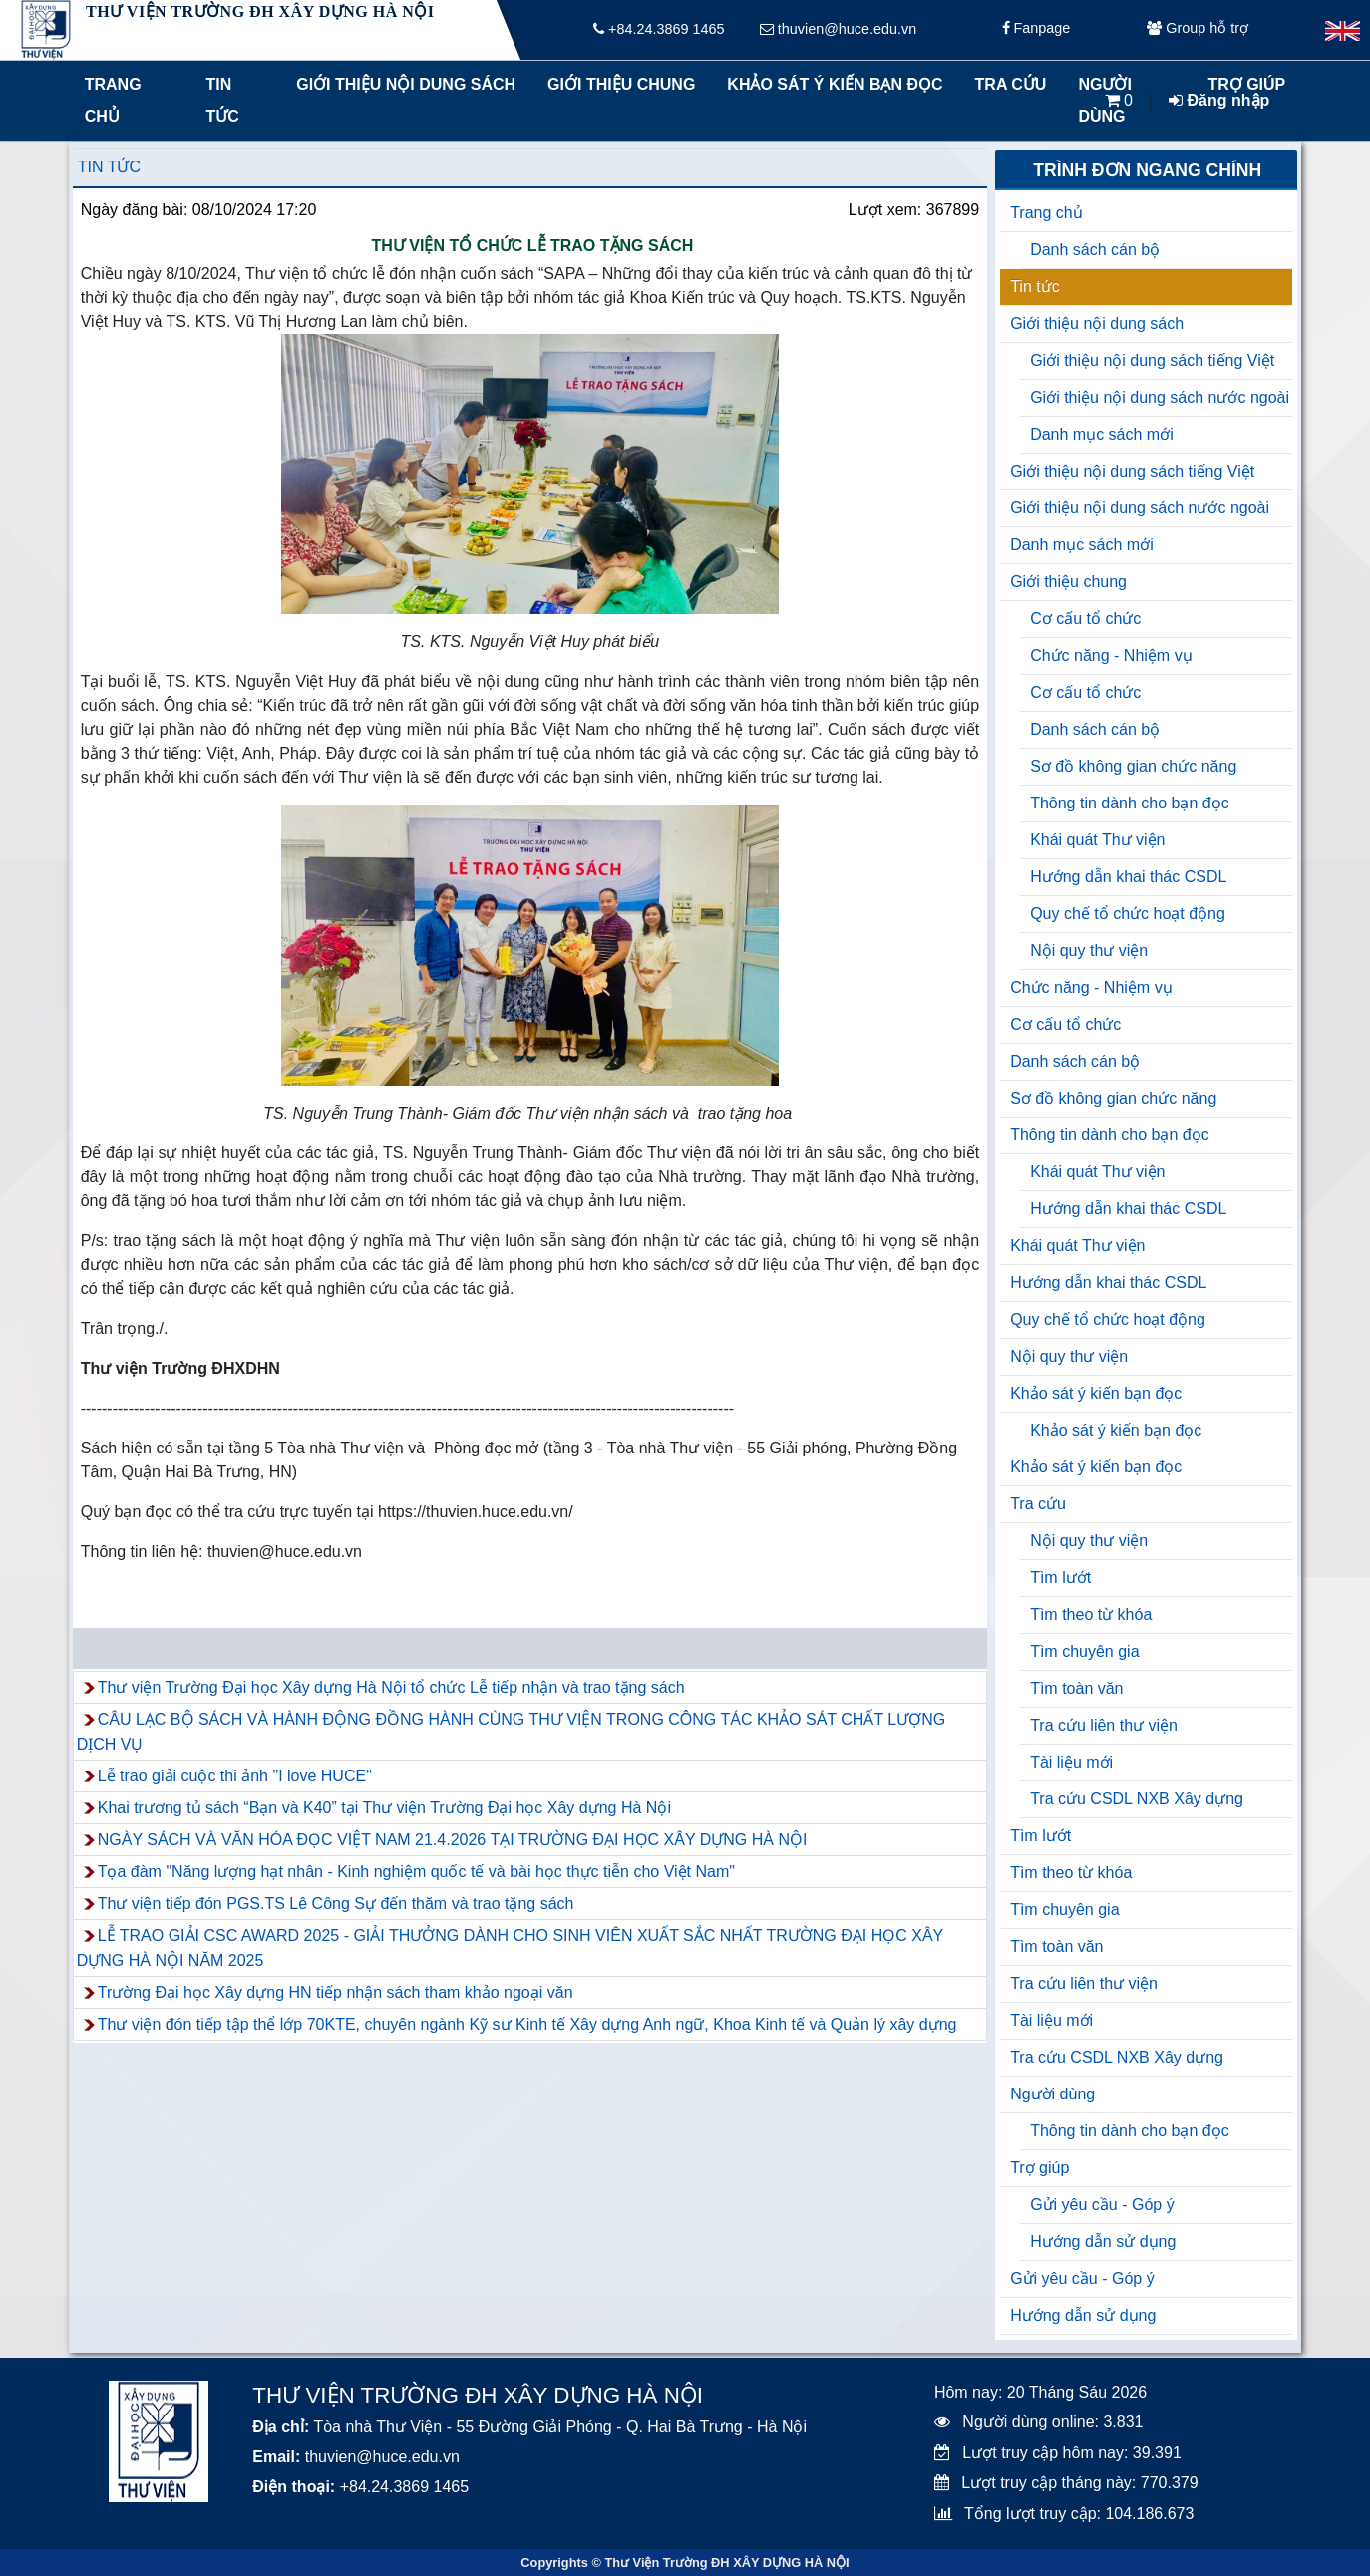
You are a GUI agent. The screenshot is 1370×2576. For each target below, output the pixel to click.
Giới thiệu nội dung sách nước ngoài (1159, 397)
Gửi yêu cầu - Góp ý (1102, 2204)
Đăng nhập (1219, 100)
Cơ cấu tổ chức (1085, 618)
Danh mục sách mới (1102, 434)
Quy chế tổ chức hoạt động (1127, 913)
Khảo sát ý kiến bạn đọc (830, 84)
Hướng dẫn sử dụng (1103, 2241)
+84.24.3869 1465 (658, 30)
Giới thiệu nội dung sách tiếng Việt (1152, 360)
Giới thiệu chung (620, 84)
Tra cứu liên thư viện (1104, 1725)
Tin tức (222, 100)
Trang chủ (113, 100)
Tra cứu (1011, 84)
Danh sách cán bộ (1095, 249)
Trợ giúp (1039, 2167)
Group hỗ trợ (1197, 30)
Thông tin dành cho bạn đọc (1129, 803)
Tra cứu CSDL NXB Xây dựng (1136, 1798)
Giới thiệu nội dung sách (401, 84)
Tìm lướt (1060, 1577)
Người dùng (1052, 2094)
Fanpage (1036, 30)
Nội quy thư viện (1089, 950)
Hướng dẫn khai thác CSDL (1128, 876)
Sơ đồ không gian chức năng (1133, 766)
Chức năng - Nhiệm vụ (1111, 655)
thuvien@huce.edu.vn (838, 30)
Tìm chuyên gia (1084, 1651)
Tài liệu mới (1071, 1762)
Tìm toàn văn (1076, 1688)
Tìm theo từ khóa (1091, 1614)
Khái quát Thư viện (1097, 839)
